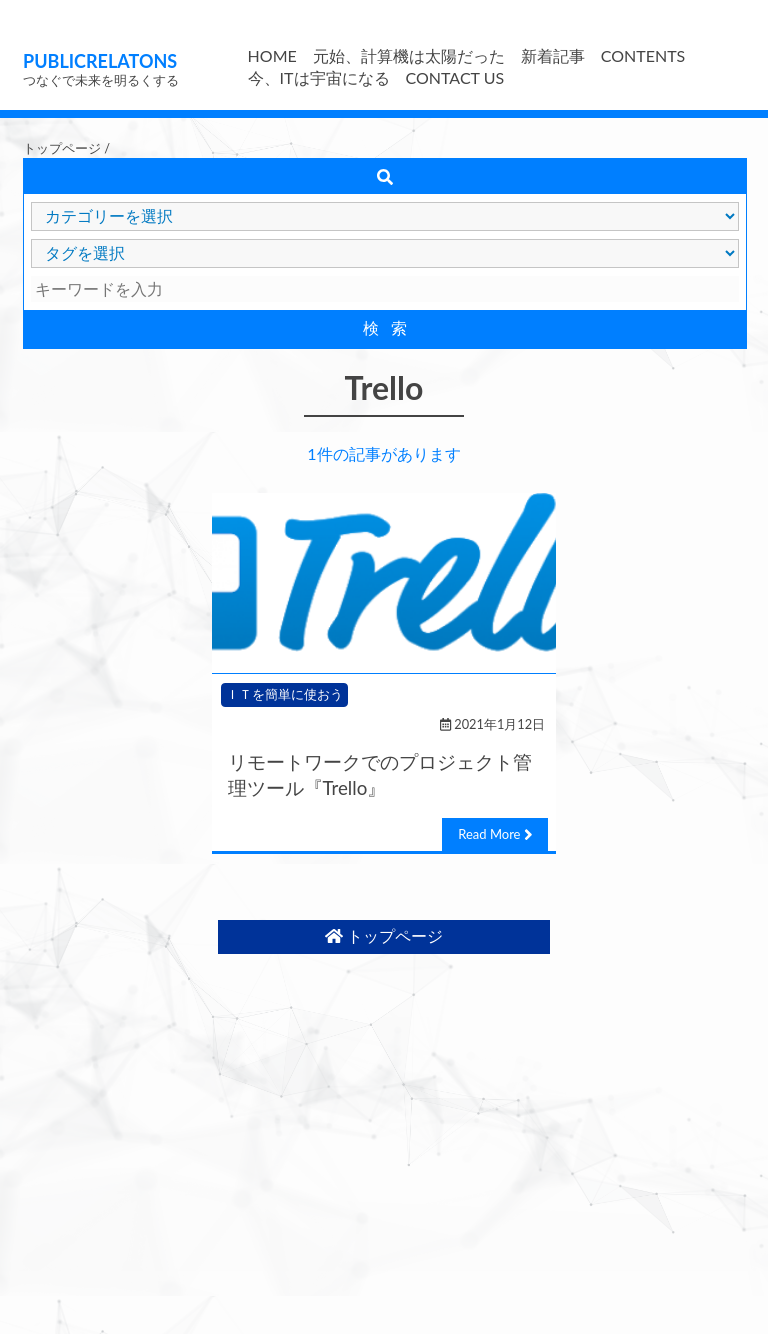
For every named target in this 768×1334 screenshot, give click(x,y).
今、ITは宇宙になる (319, 77)
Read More (495, 834)
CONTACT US (455, 77)
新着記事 (553, 55)
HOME (272, 55)
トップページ (62, 148)
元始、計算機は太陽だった (409, 55)
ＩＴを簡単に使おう (284, 694)
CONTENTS (643, 55)
